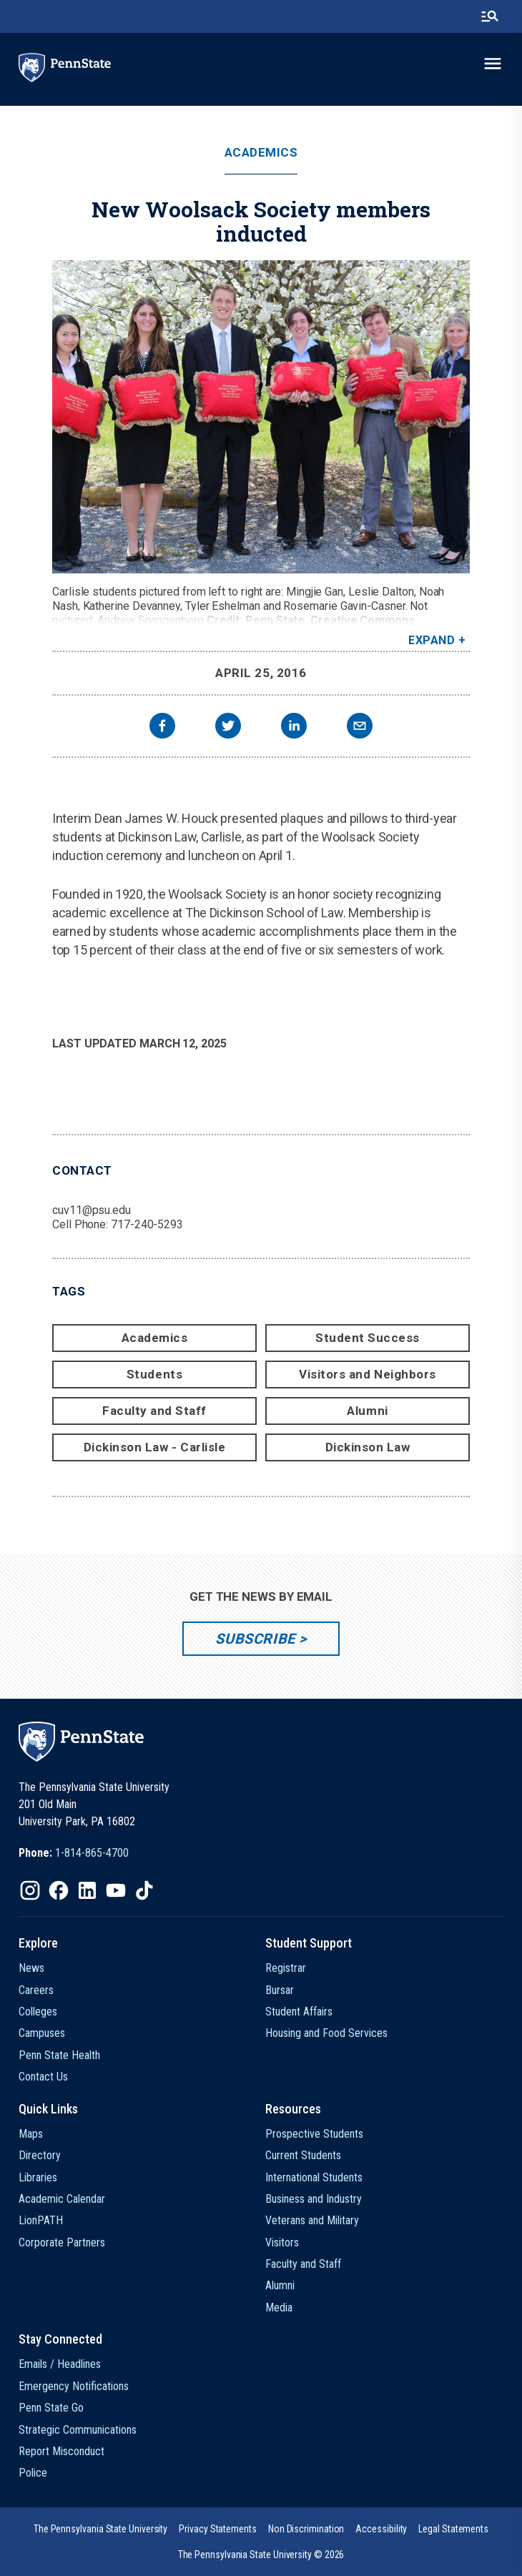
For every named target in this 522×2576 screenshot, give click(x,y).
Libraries (38, 2177)
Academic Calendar (62, 2199)
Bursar (279, 1990)
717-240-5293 (147, 1224)
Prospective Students (314, 2134)
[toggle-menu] (492, 63)
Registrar (285, 1968)
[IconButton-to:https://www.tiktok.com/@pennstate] (144, 1890)
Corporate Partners (62, 2242)
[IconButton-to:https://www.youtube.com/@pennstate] (115, 1890)
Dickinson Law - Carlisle (154, 1447)
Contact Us (43, 2076)
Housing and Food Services (326, 2033)
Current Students (303, 2155)
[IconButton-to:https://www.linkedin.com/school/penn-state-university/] (87, 1890)
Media (278, 2307)
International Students (314, 2177)
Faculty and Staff (154, 1410)
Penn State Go (51, 2407)
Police (33, 2472)
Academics (261, 152)
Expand (431, 640)
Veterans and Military (312, 2220)
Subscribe (255, 1638)
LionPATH (41, 2220)
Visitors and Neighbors (367, 1374)
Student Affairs (299, 2011)
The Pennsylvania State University (100, 2529)
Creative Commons (362, 620)
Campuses (42, 2033)
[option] (74, 1853)
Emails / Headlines (60, 2364)
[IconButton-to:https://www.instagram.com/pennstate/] (30, 1890)
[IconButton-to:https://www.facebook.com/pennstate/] (58, 1890)
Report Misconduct (61, 2451)
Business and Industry (313, 2199)
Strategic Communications (78, 2430)
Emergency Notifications (74, 2386)
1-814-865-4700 (92, 1853)
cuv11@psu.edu (91, 1210)
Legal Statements (453, 2529)
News (31, 1968)
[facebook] (162, 727)
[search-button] (489, 16)
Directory (40, 2155)
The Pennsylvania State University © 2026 (261, 2554)
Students (154, 1374)
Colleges (38, 2011)
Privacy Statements (218, 2529)
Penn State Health (59, 2055)
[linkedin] (294, 727)
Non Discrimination (306, 2529)
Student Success (367, 1338)
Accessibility (381, 2529)
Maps (31, 2134)
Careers (36, 1990)
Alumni (367, 1410)
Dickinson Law (367, 1447)
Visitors (282, 2242)
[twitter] (228, 727)
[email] (360, 727)
